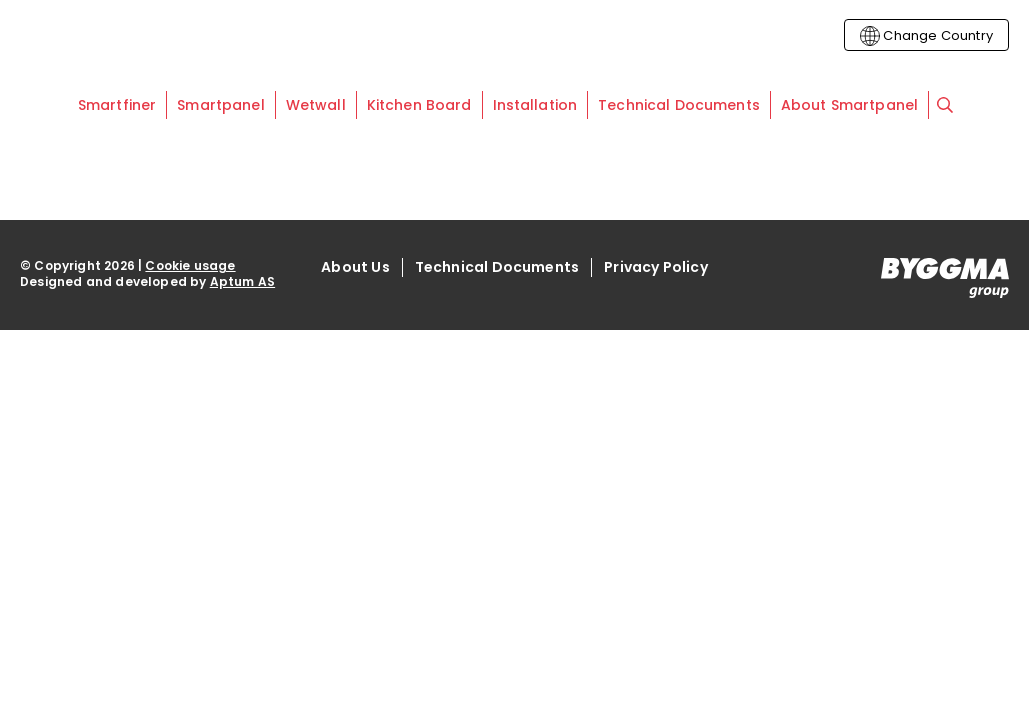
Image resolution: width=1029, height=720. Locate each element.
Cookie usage (190, 265)
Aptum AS (242, 281)
